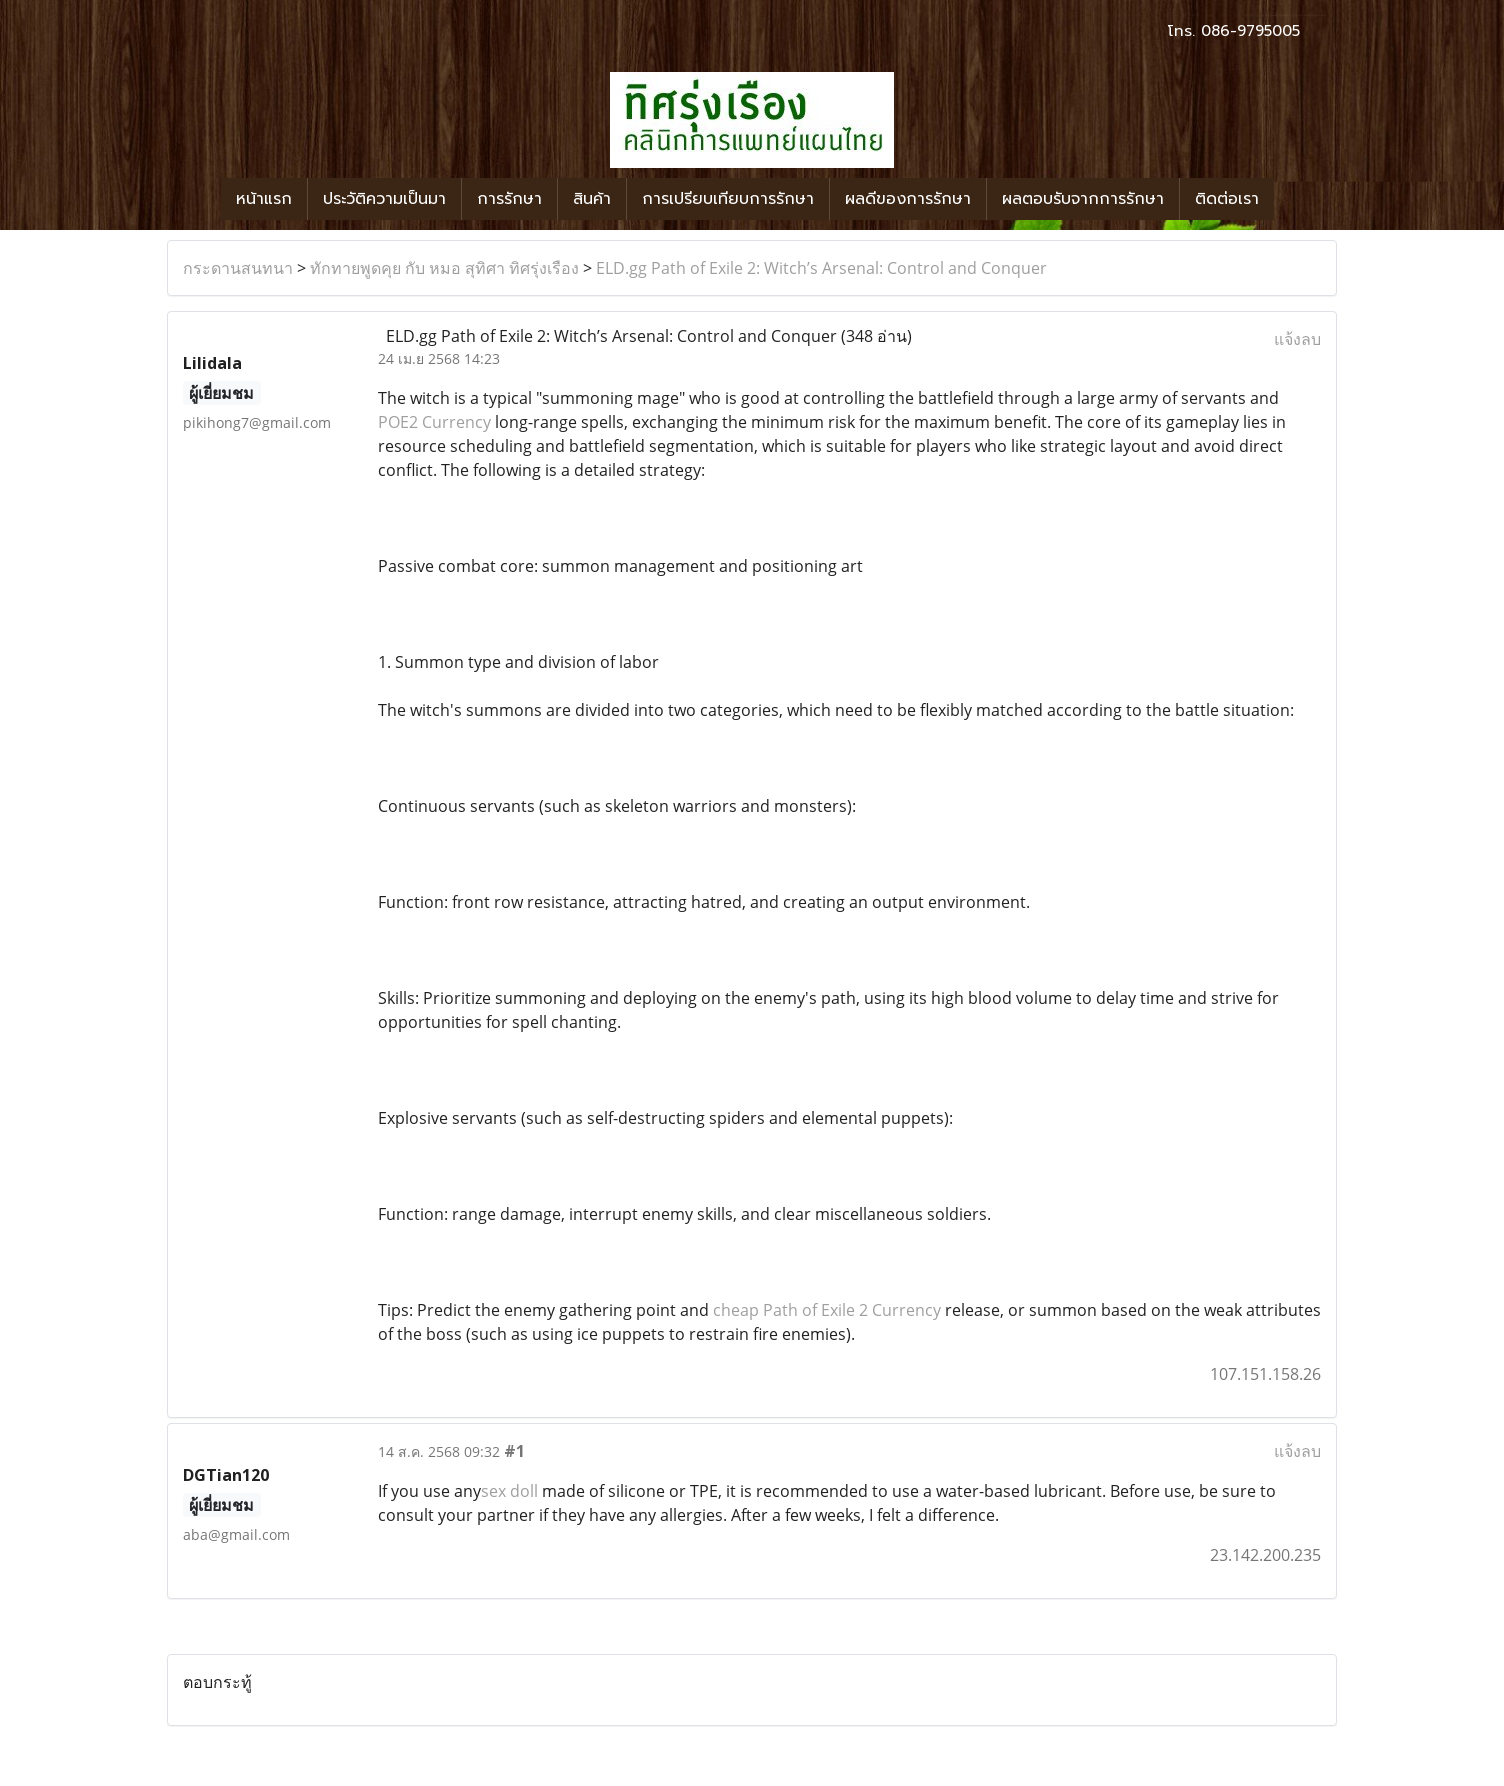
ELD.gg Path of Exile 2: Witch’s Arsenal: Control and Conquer (821, 268)
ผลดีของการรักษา (908, 199)
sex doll (509, 1491)
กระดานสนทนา (238, 268)
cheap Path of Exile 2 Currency (827, 1310)
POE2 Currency (434, 422)
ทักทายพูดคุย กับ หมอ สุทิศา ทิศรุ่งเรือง (444, 268)
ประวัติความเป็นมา (384, 199)
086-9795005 (1250, 31)
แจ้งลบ (1297, 339)
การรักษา (509, 199)
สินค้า (592, 199)
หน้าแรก (264, 199)
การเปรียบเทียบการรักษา (728, 199)
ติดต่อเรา (1227, 199)
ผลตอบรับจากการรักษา (1083, 199)
